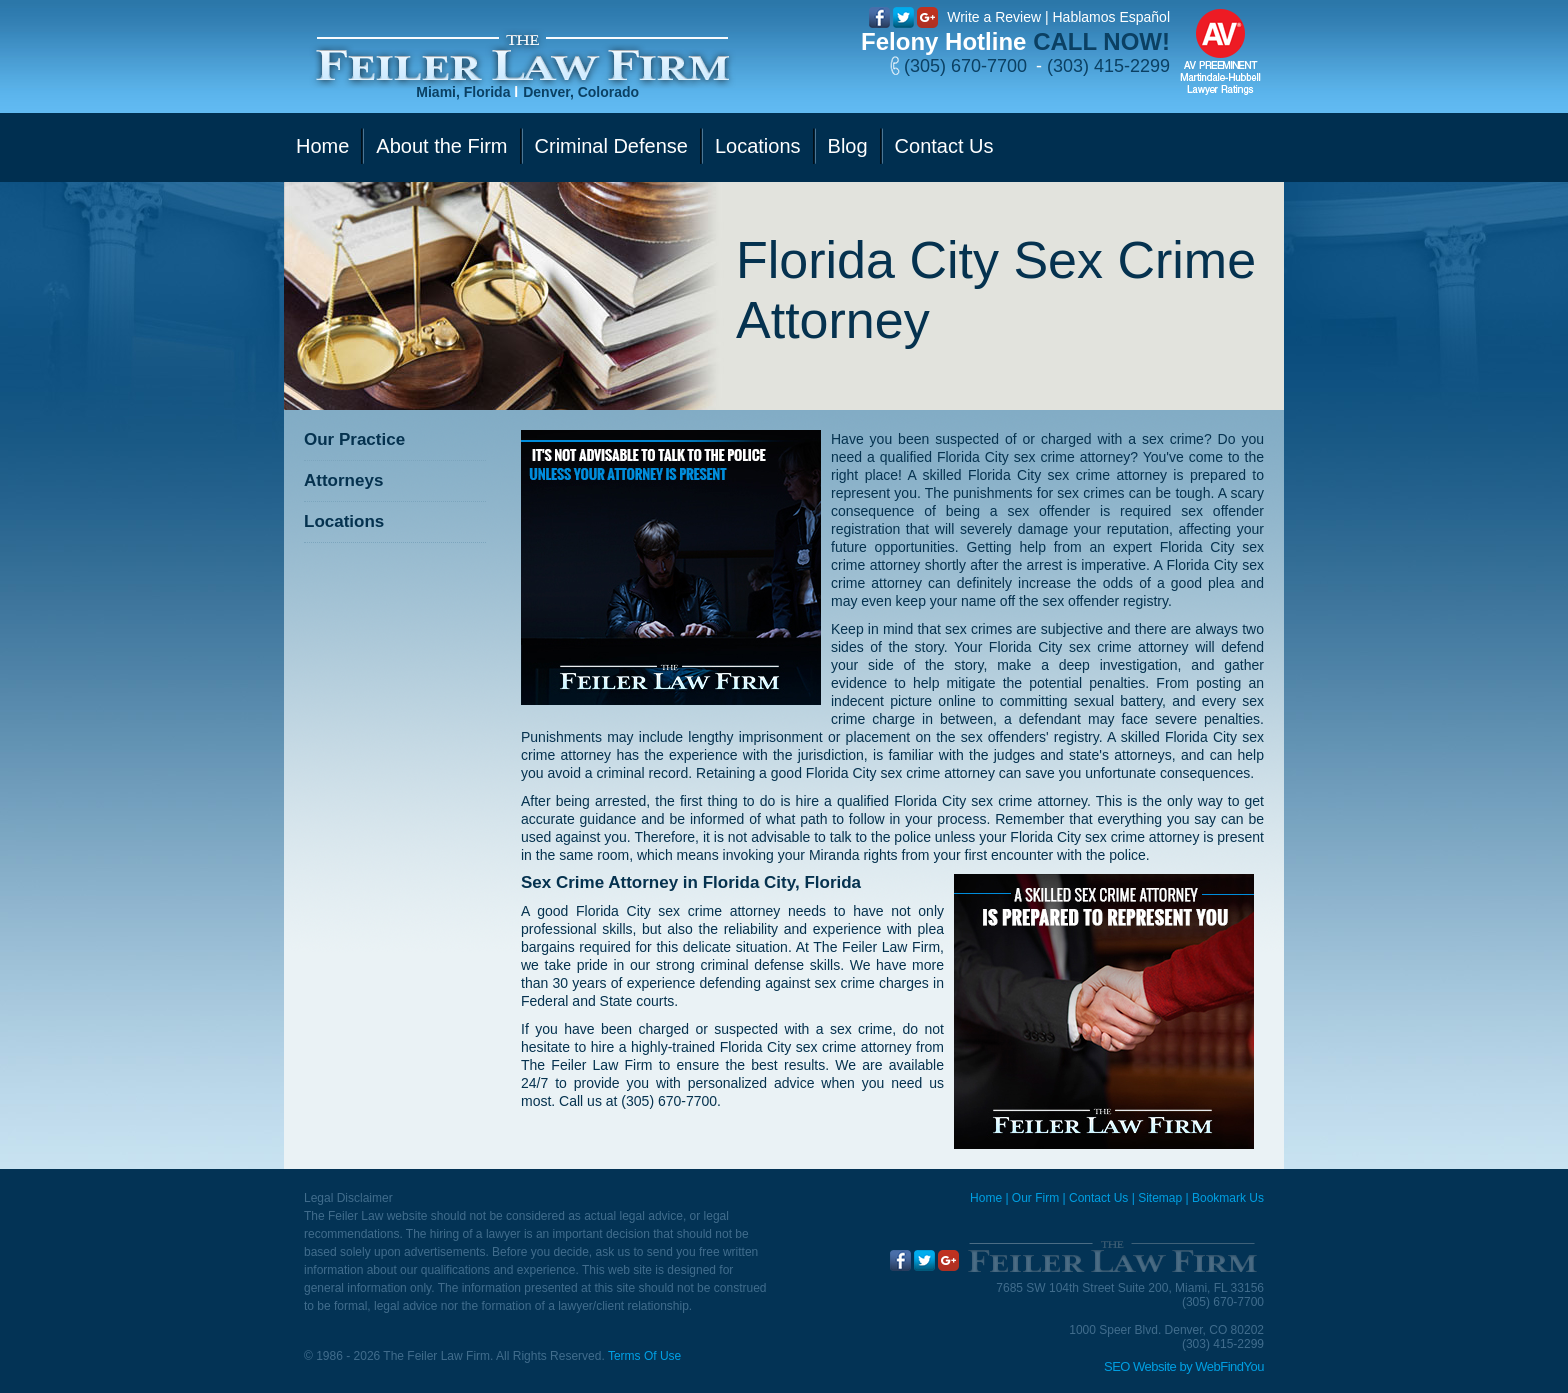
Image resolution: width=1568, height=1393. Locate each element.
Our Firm (1035, 1198)
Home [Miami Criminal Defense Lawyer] (986, 1198)
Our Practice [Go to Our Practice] (354, 439)
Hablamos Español (1111, 17)
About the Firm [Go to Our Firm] (441, 146)
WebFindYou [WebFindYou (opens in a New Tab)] (1229, 1366)
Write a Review (994, 17)
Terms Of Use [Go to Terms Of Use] (644, 1356)
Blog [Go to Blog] (848, 146)
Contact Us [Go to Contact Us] (944, 146)
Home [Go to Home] (322, 146)
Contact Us (1098, 1198)
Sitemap (1160, 1198)
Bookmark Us (1228, 1198)
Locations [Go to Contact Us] (758, 146)
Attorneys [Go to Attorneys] (343, 480)
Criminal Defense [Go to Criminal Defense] (611, 146)
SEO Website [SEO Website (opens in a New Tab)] (1140, 1366)
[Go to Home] (522, 58)
